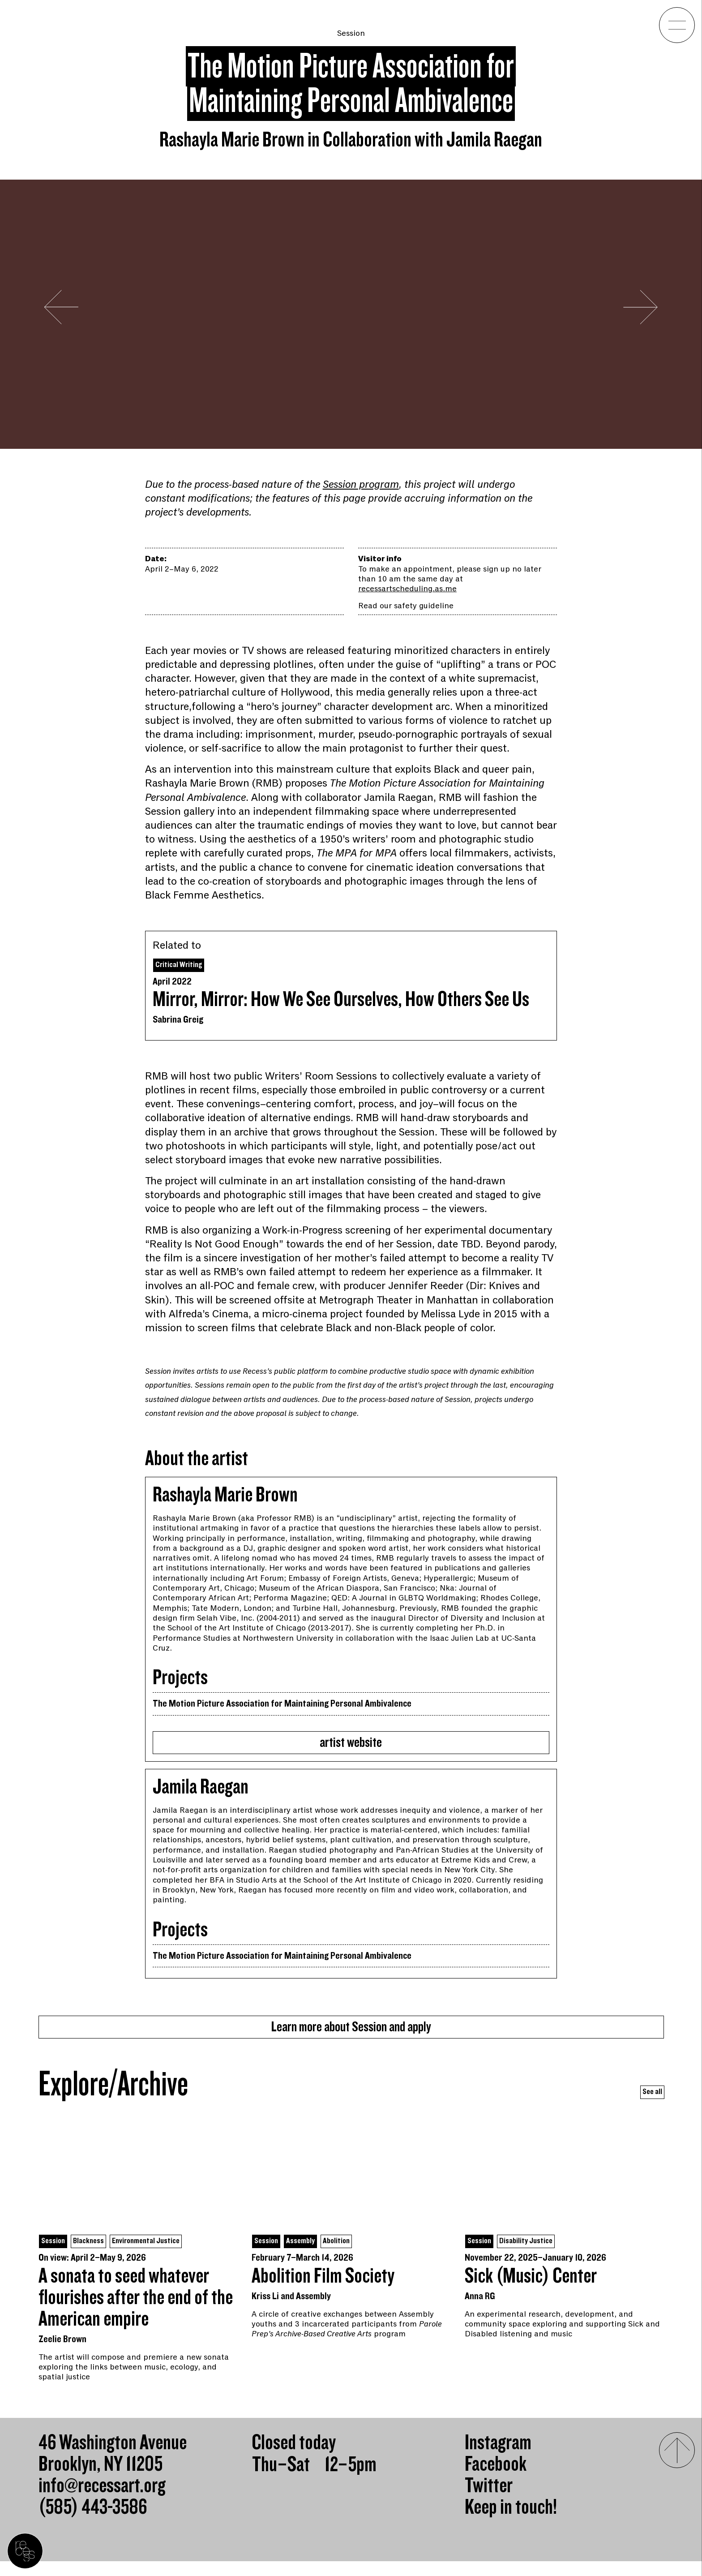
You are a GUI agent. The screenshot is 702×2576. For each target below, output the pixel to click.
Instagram (498, 2457)
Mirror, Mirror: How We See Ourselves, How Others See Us (341, 1002)
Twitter (489, 2500)
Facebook (495, 2479)
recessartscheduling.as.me (407, 588)
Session (351, 33)
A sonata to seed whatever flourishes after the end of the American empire (136, 2312)
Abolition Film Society (323, 2291)
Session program (361, 484)
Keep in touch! (511, 2522)
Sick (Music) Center (531, 2291)
